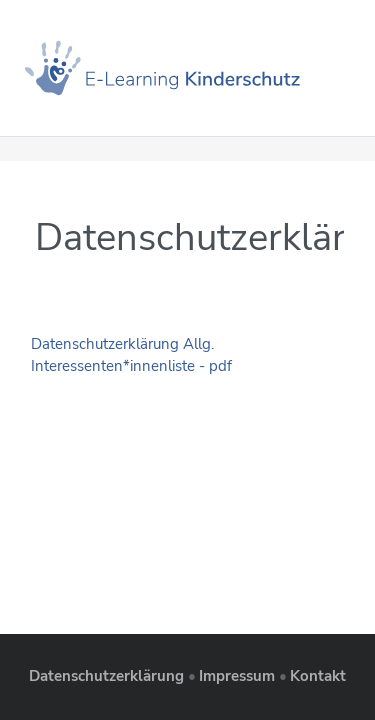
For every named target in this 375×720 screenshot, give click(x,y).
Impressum (237, 676)
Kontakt (318, 676)
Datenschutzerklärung (106, 676)
